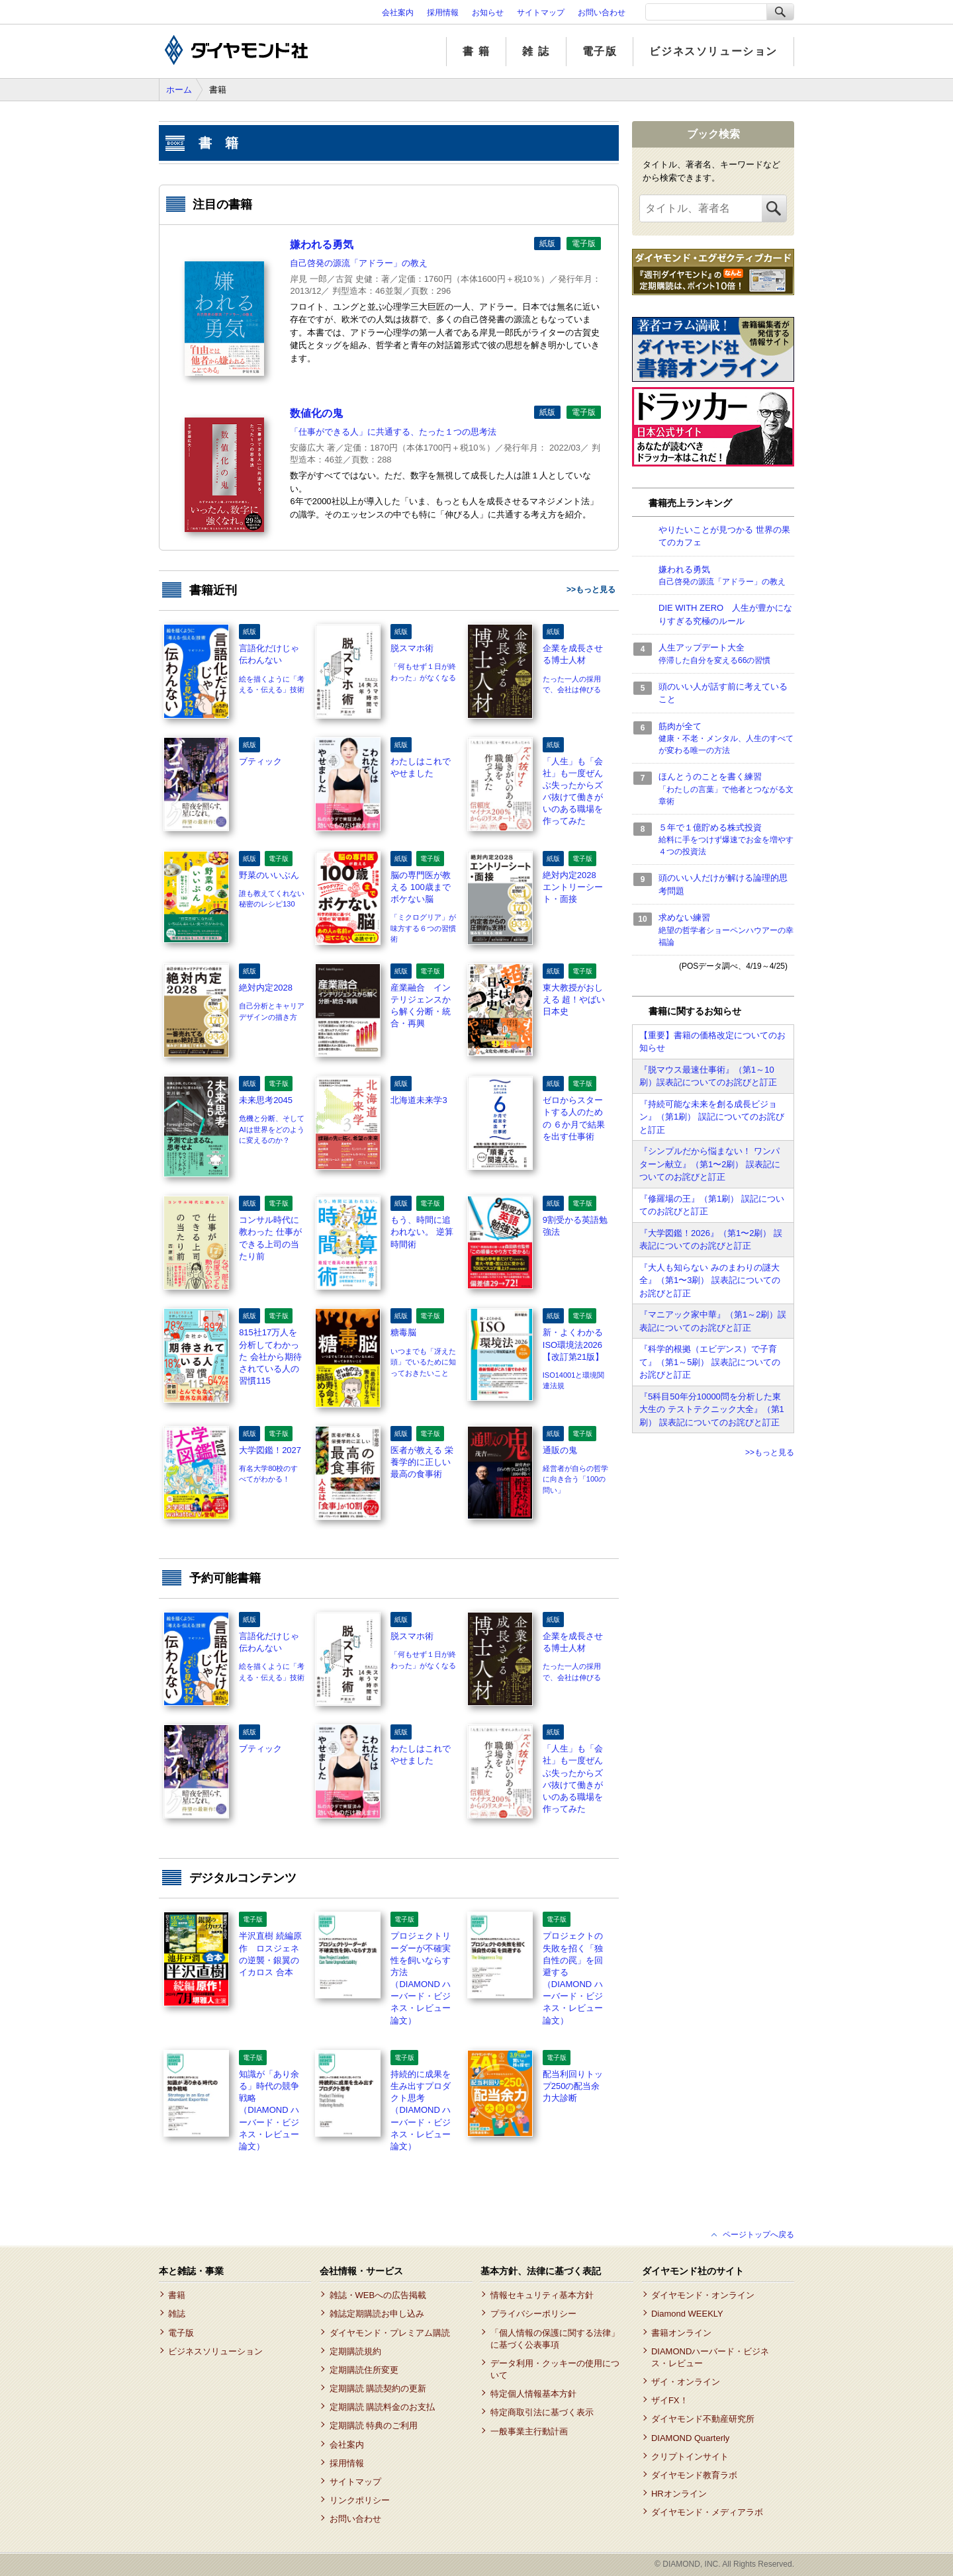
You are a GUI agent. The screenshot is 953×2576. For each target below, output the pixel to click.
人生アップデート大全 (726, 654)
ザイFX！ (669, 2400)
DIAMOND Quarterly (690, 2438)
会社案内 (398, 12)
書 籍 (476, 51)
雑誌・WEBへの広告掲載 (378, 2295)
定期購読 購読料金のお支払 (382, 2407)
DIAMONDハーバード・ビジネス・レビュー (710, 2357)
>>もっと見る (591, 589)
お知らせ (488, 12)
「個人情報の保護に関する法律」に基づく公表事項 (554, 2339)
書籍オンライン (681, 2333)
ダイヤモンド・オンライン (702, 2295)
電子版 (599, 51)
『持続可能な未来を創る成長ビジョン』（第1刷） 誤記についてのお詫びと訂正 (711, 1117)
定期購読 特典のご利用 (374, 2425)
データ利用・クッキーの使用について (554, 2369)
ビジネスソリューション (713, 51)
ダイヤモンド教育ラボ (694, 2475)
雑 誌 (535, 51)
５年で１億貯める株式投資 (726, 840)
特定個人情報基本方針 (533, 2394)
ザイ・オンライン (685, 2382)
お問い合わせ (601, 12)
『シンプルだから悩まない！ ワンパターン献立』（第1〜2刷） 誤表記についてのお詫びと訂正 (709, 1164)
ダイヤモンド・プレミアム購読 (390, 2333)
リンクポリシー (360, 2500)
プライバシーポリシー (533, 2314)
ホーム (179, 90)
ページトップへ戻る (758, 2235)
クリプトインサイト (690, 2457)
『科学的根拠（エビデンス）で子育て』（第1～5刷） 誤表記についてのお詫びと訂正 (709, 1362)
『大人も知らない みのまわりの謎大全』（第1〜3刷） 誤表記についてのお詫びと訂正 (709, 1280)
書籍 (176, 2295)
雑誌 (176, 2314)
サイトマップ (541, 12)
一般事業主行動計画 (529, 2431)
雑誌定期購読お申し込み (377, 2314)
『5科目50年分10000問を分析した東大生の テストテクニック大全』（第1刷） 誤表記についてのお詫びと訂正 (711, 1409)
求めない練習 (726, 930)
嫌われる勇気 (726, 576)
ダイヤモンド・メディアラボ (707, 2512)
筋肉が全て (726, 739)
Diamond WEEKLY (687, 2314)
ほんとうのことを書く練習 (726, 789)
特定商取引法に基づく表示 (542, 2412)
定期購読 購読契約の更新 (378, 2388)
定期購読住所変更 (364, 2370)
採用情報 (443, 12)
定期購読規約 (355, 2351)
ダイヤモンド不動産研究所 (702, 2419)
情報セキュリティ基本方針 (542, 2295)
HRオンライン (679, 2494)
